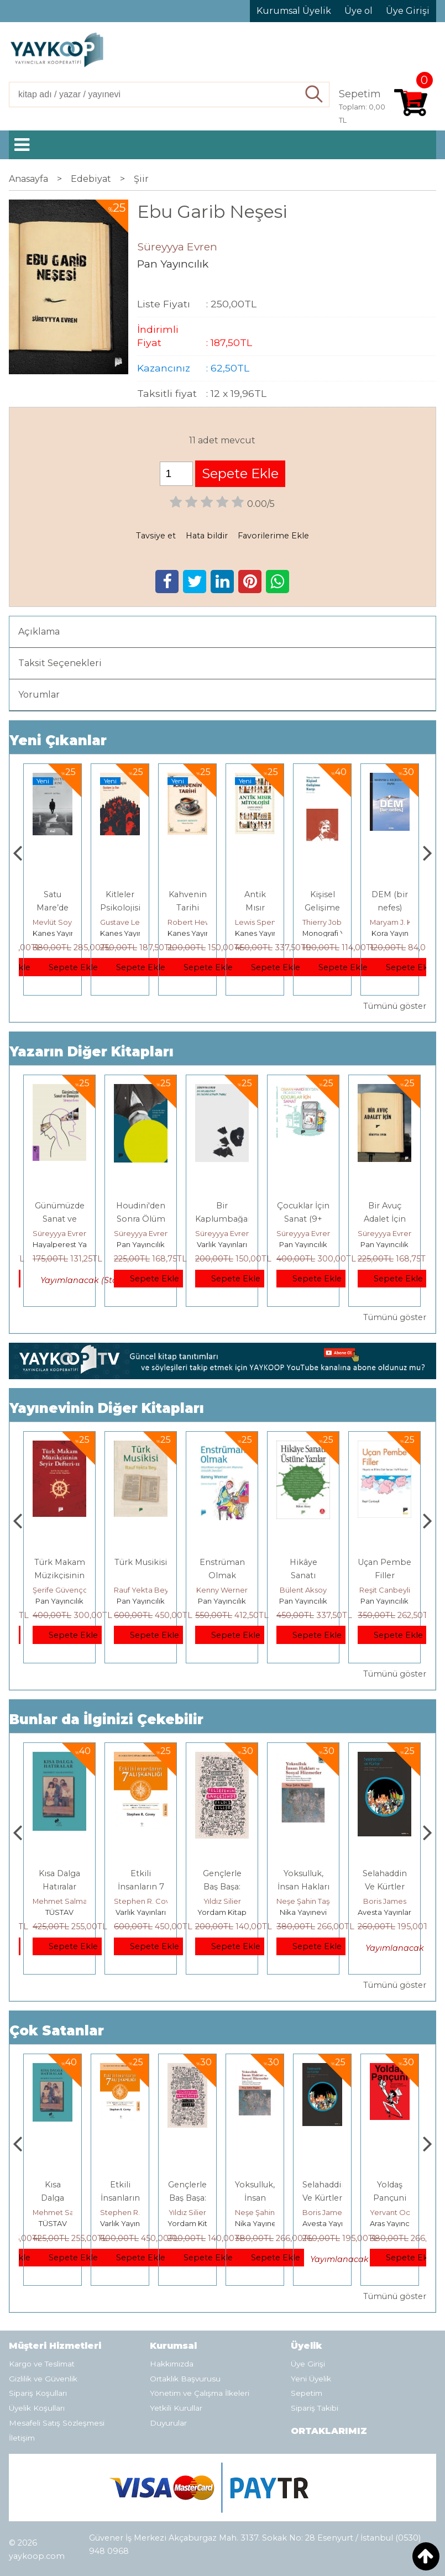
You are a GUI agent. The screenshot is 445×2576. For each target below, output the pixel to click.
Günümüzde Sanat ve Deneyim (60, 1219)
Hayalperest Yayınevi (70, 1244)
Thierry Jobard (395, 922)
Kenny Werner (303, 1589)
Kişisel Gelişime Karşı (389, 907)
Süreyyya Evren (60, 1233)
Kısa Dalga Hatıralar (120, 2198)
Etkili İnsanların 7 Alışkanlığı (222, 1886)
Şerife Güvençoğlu (147, 1589)
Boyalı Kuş (59, 1873)
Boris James (391, 2212)
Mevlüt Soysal (124, 922)
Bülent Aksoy (384, 1589)
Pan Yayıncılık (141, 1244)
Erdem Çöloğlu (60, 1589)
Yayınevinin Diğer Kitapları (106, 1408)
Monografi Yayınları (403, 933)
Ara (314, 94)
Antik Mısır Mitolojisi (322, 907)
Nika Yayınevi (384, 1912)
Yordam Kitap (57, 933)
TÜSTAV (141, 1912)
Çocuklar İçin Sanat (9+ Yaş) (303, 1219)
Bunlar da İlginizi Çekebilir (106, 1719)
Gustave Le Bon (195, 922)
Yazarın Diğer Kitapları (91, 1052)
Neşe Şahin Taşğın (390, 1901)
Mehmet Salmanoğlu (151, 1901)
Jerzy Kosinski (59, 1901)
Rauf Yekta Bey (222, 1589)
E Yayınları (59, 1912)
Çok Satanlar (56, 2031)
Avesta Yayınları (397, 2223)
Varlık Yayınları (222, 1244)
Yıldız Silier (303, 1901)
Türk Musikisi (222, 1562)
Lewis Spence (327, 922)
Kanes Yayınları (126, 933)
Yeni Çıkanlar (58, 740)
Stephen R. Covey (227, 1901)
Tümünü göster (394, 1006)
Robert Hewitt (260, 922)
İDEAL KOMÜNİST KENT (55, 907)
